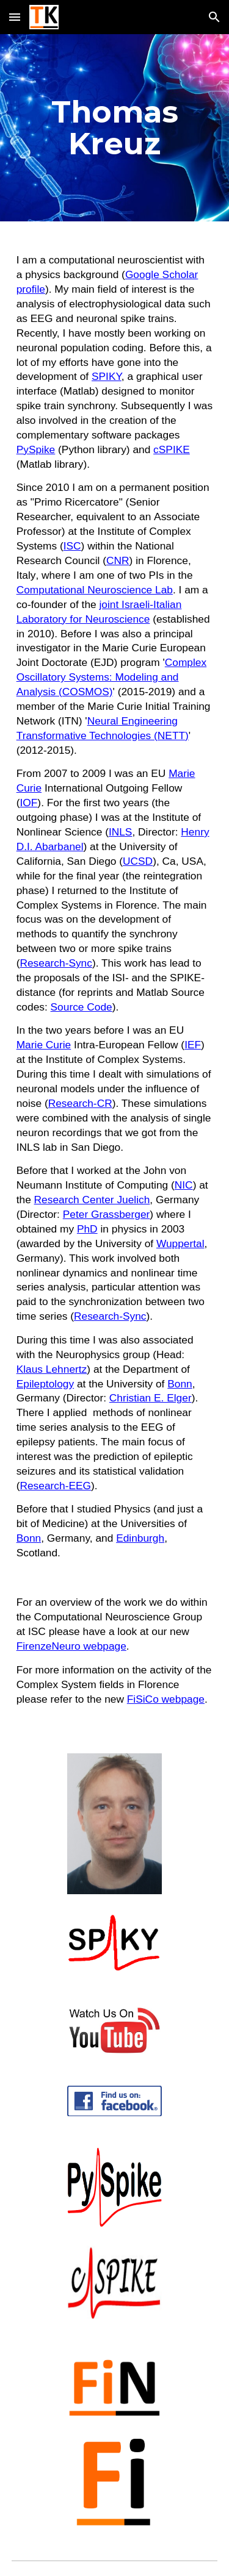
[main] (115, 128)
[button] (14, 17)
